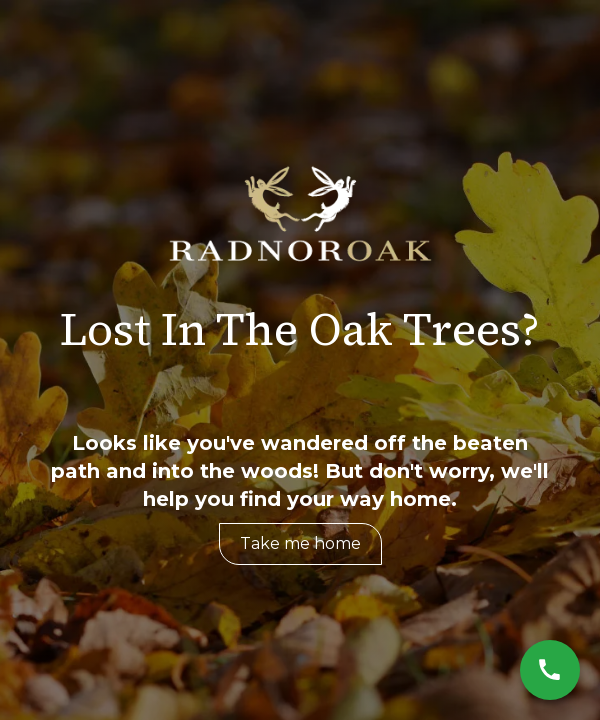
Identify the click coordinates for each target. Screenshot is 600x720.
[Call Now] (550, 670)
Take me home (300, 543)
